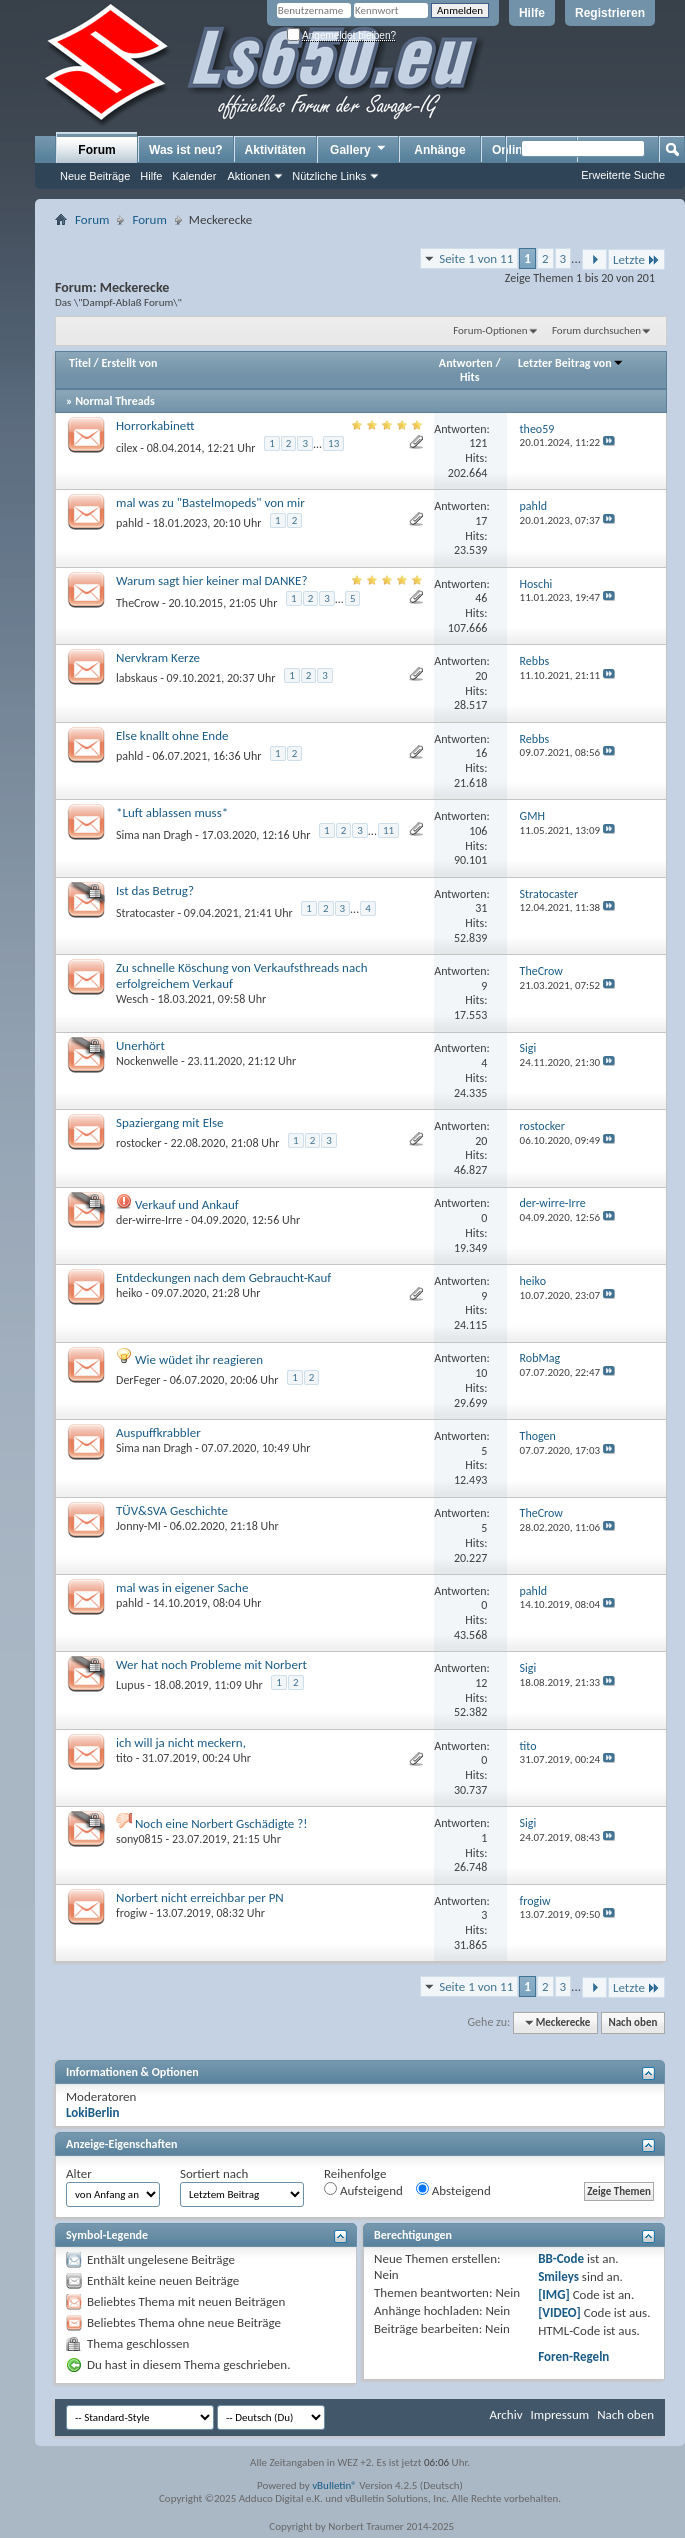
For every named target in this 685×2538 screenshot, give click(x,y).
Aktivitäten (275, 150)
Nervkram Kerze (158, 657)
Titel (80, 363)
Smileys (558, 2276)
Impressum (559, 2414)
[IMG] (554, 2294)
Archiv (505, 2414)
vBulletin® (334, 2485)
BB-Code (561, 2258)
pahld (129, 523)
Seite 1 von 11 (476, 258)
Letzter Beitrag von (571, 363)
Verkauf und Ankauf (187, 1204)
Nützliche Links (329, 176)
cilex (127, 448)
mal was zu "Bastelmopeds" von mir (210, 502)
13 (333, 443)
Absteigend (453, 2190)
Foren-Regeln (573, 2356)
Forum (96, 150)
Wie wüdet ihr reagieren (199, 1359)
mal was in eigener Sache (182, 1587)
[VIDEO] (559, 2312)
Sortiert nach (214, 2173)
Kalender (194, 176)
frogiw (131, 1913)
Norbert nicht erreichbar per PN (200, 1897)
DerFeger (138, 1380)
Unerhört (140, 1045)
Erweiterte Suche (623, 175)
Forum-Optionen (490, 330)
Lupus (130, 1685)
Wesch (132, 999)
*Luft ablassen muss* (172, 812)
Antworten (466, 363)
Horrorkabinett (155, 425)
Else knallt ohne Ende (172, 735)
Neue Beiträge (95, 176)
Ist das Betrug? (155, 890)
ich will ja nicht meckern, (181, 1742)
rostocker (138, 1143)
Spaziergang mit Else (170, 1122)
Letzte (636, 259)
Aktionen (248, 176)
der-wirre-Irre (149, 1220)
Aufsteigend (363, 2190)
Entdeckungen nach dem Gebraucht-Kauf (223, 1277)
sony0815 (139, 1839)
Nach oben (632, 2022)
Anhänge (439, 150)
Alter (79, 2173)
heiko (129, 1293)
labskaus (136, 678)
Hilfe (532, 13)
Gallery (359, 149)
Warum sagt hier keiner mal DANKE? (211, 580)
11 (388, 830)
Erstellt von (129, 363)
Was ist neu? (186, 150)
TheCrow (137, 603)
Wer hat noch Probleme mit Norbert (211, 1664)
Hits (469, 377)
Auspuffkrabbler (158, 1432)
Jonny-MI (138, 1526)
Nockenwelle (147, 1061)
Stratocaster (145, 913)
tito (124, 1758)
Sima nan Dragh (154, 835)
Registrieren (610, 13)
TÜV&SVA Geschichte (172, 1510)
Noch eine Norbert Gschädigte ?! (221, 1823)
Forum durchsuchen (596, 330)
